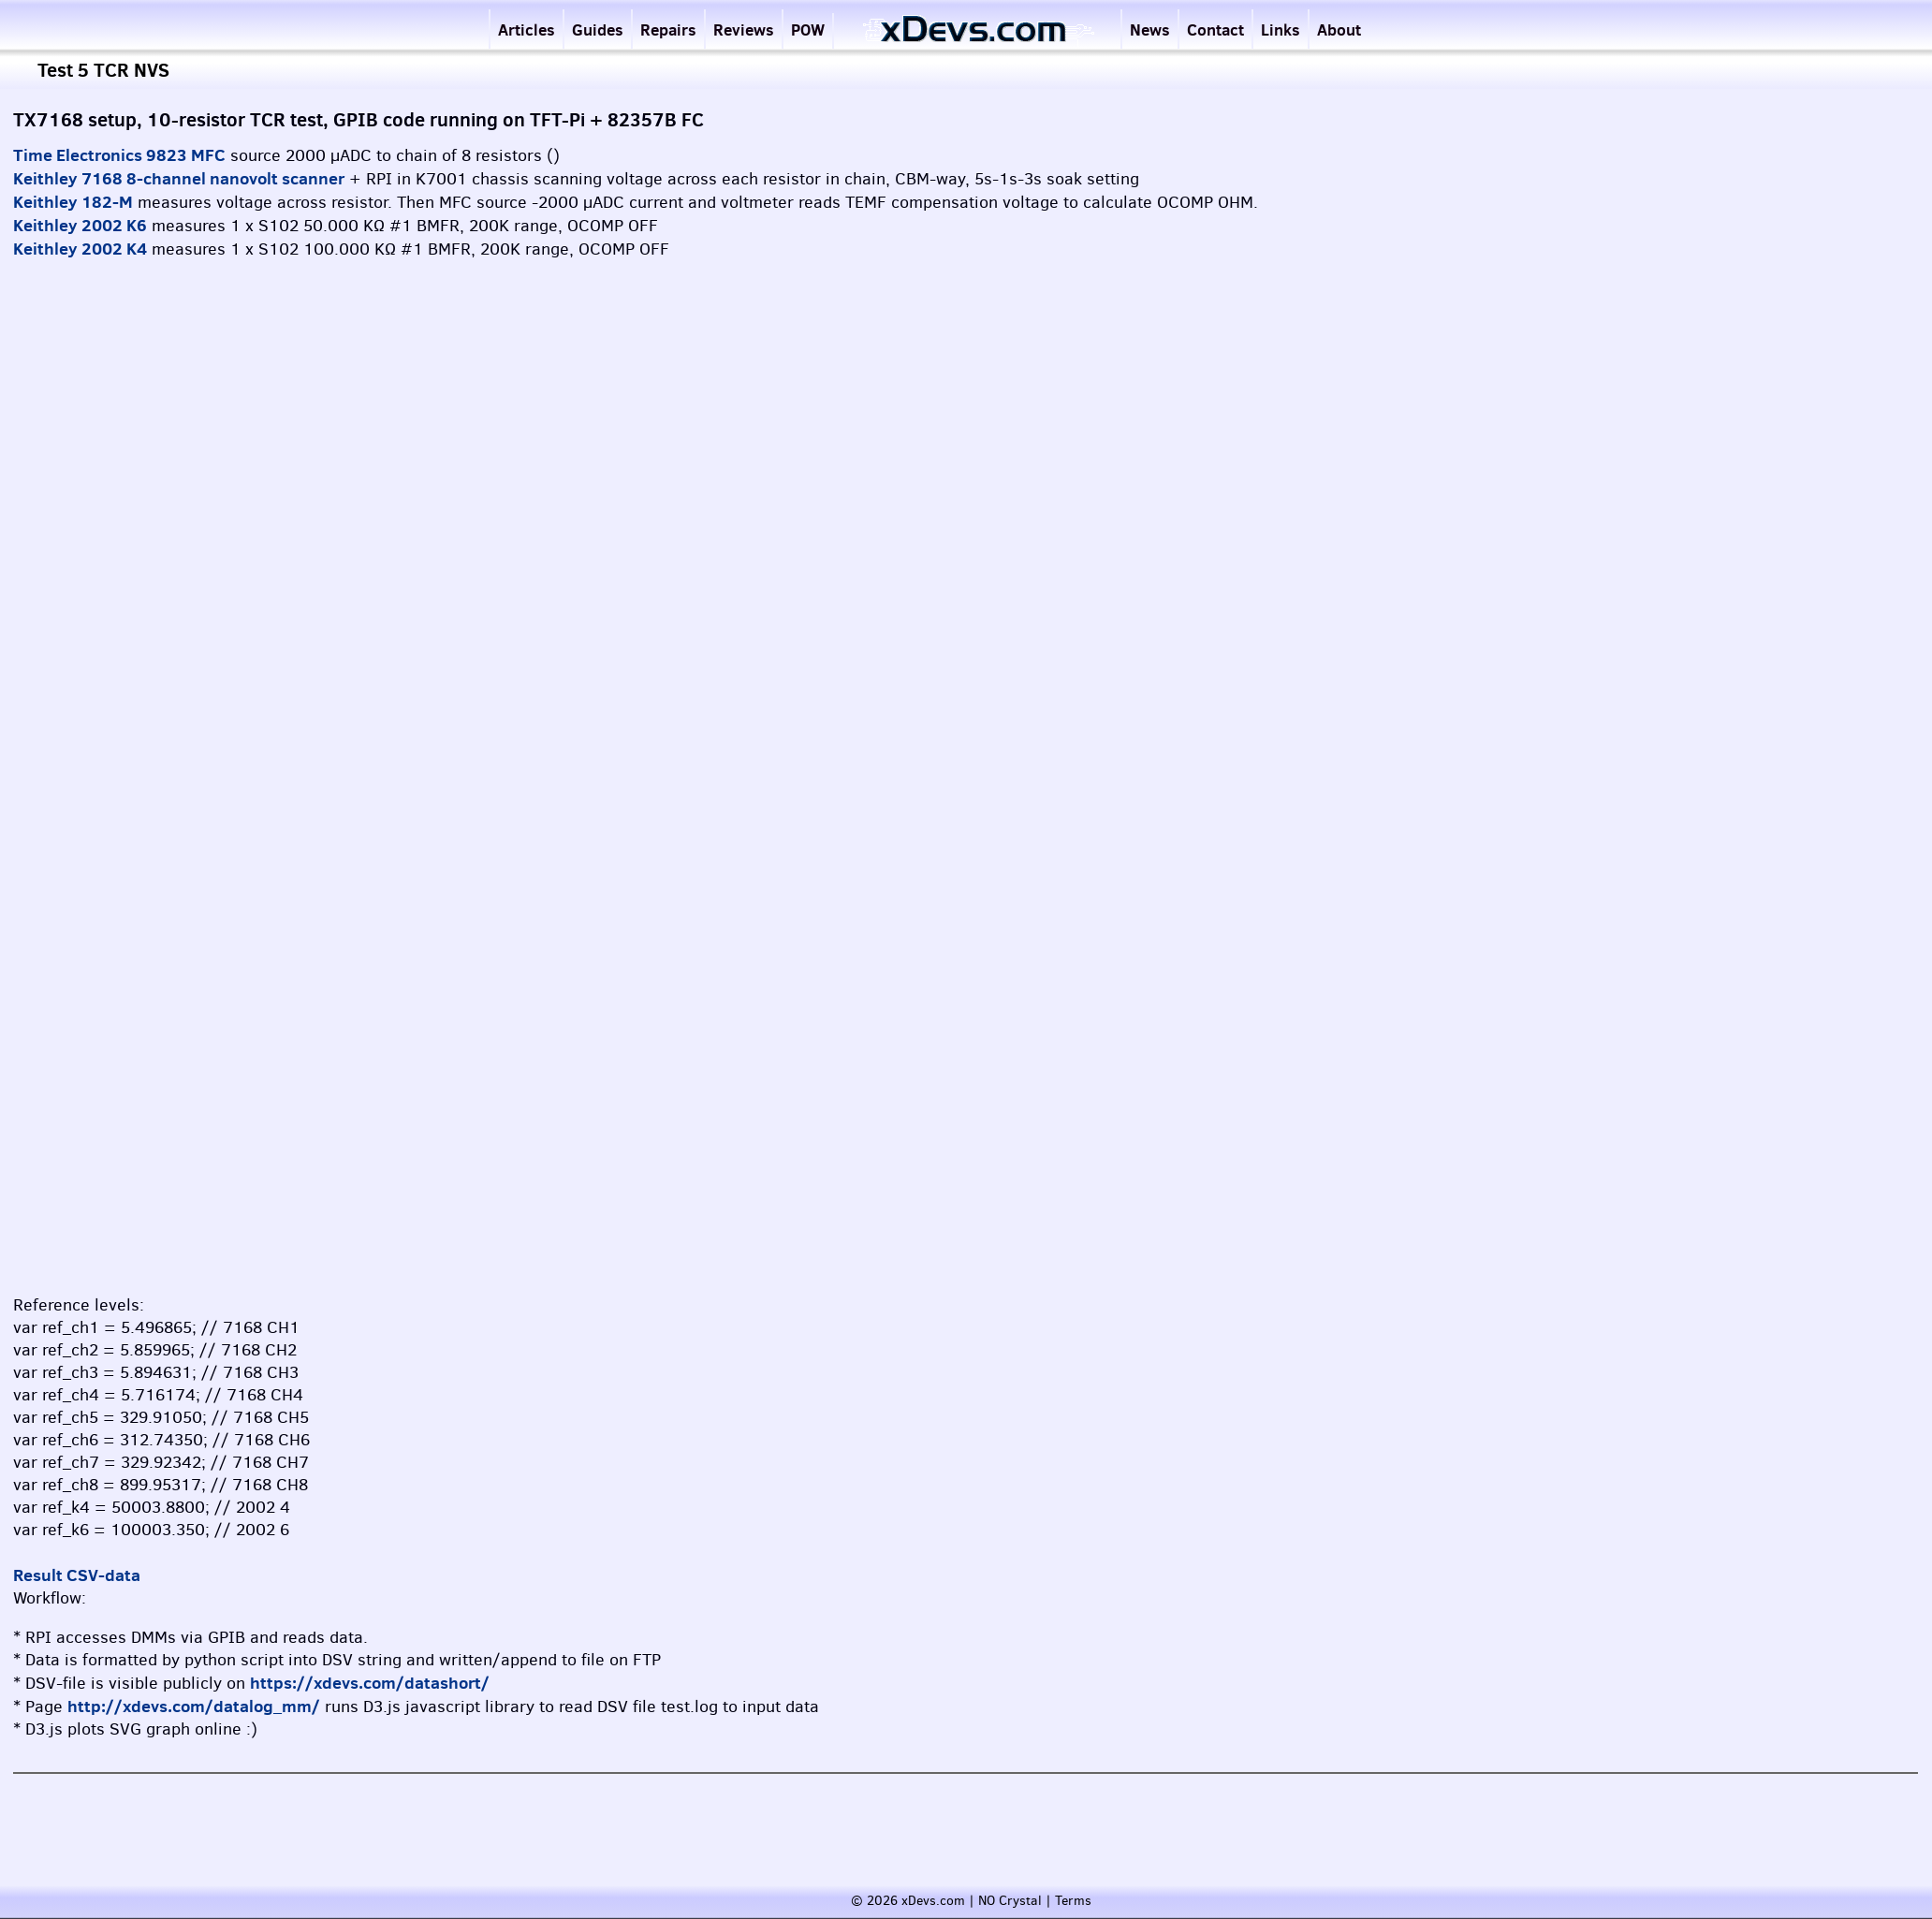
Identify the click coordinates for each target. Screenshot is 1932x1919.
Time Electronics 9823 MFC (119, 155)
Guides (597, 29)
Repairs (668, 29)
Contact (1215, 29)
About (1339, 29)
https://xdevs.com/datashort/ (370, 1682)
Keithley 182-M (73, 201)
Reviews (743, 29)
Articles (526, 29)
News (1150, 29)
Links (1280, 29)
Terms (1073, 1901)
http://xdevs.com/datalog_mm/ (193, 1706)
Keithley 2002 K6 (80, 225)
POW (808, 29)
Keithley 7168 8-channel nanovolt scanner (178, 178)
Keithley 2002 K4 (80, 248)
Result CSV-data (76, 1575)
